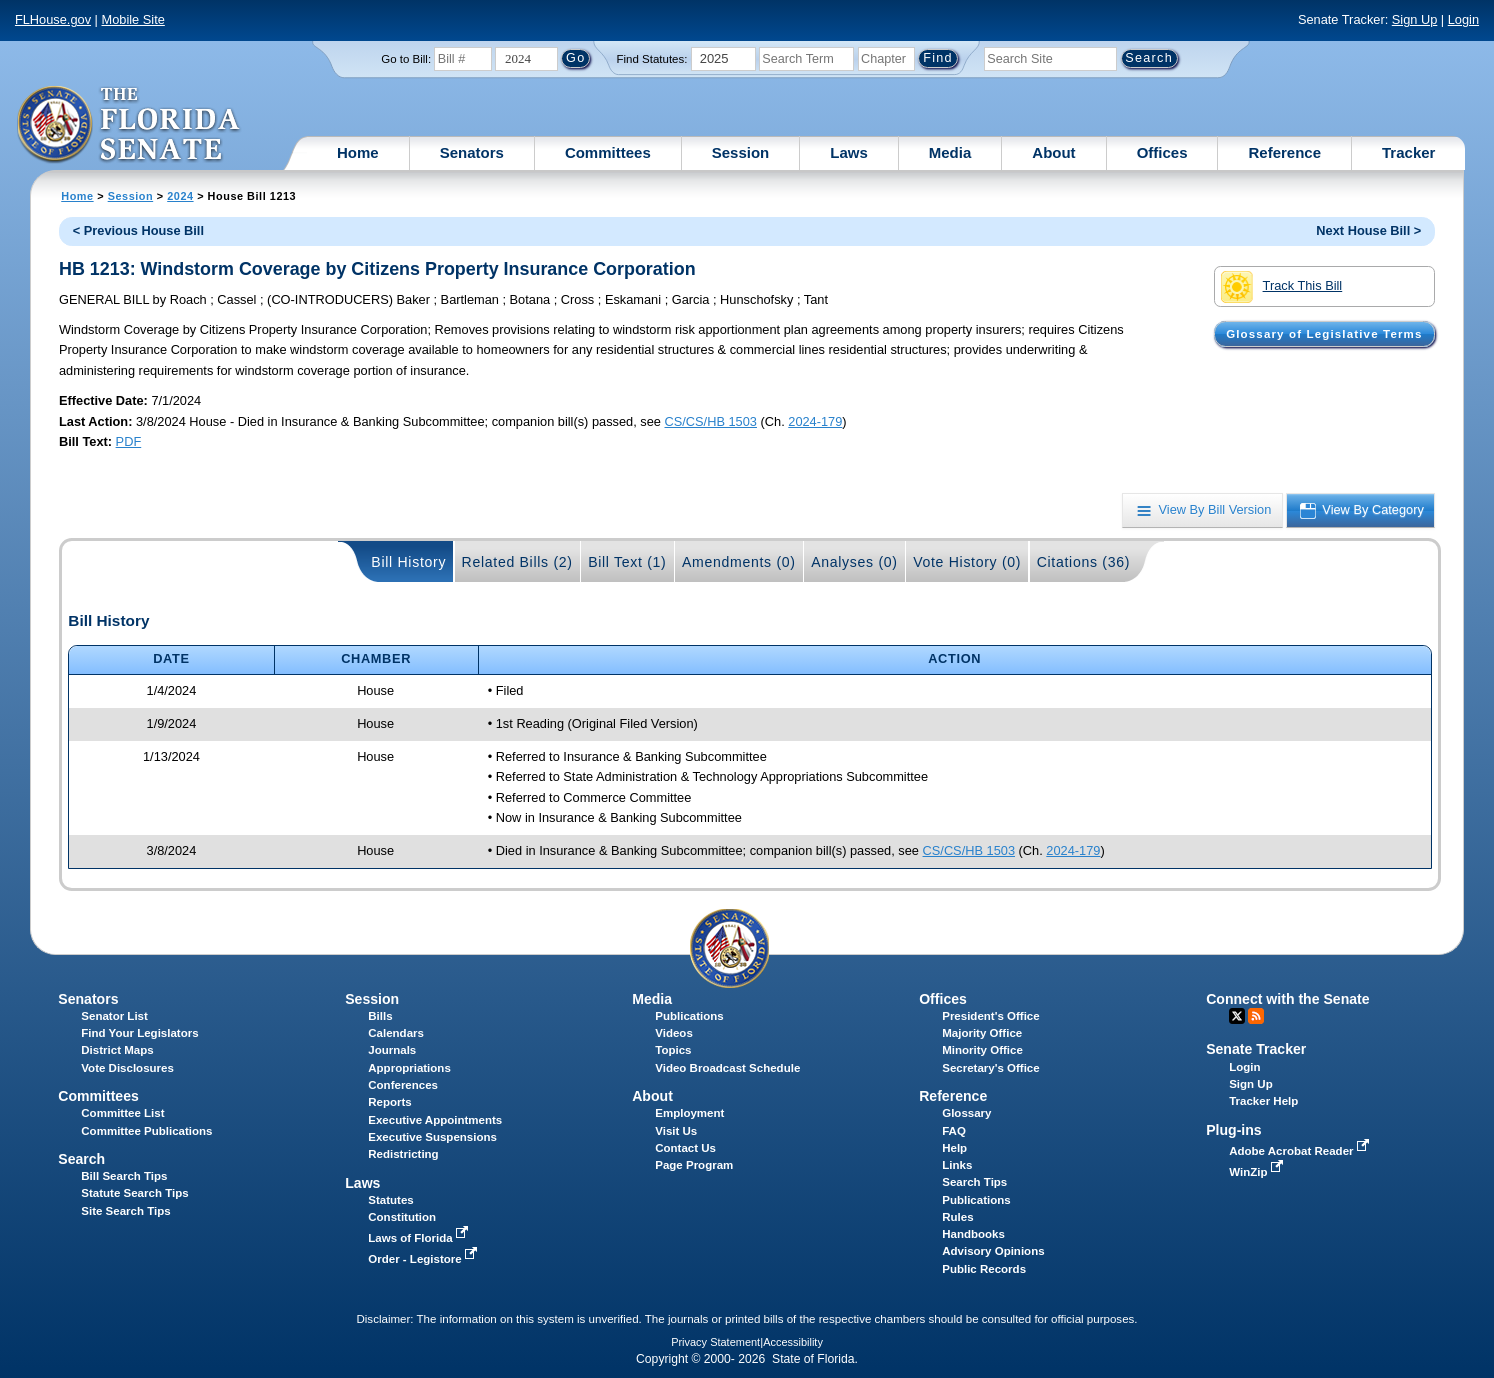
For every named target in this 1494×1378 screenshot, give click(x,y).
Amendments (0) (739, 562)
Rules (957, 1217)
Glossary (966, 1113)
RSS (1256, 1016)
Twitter (1237, 1016)
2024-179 (815, 421)
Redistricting (403, 1154)
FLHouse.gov (53, 19)
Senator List (114, 1016)
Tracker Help (1263, 1101)
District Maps (117, 1050)
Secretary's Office (990, 1068)
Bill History (408, 562)
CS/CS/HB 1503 (711, 421)
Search (81, 1159)
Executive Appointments (435, 1120)
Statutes (390, 1200)
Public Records (984, 1269)
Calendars (396, 1033)
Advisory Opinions (993, 1251)
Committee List (122, 1113)
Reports (390, 1102)
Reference (1284, 152)
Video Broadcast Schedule (727, 1068)
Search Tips (974, 1182)
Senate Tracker (1256, 1049)
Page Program (694, 1165)
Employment (689, 1113)
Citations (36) (1083, 562)
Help (954, 1148)
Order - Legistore (424, 1259)
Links (957, 1165)
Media (950, 152)
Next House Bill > (1368, 230)
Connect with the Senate (1287, 999)
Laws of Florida (420, 1238)
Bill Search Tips (124, 1176)
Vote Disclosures (127, 1068)
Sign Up (1415, 19)
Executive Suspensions (432, 1137)
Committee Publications (146, 1131)
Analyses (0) (854, 562)
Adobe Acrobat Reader (1301, 1151)
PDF (129, 441)
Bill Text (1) (627, 562)
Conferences (403, 1085)
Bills (380, 1016)
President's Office (990, 1016)
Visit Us (676, 1131)
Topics (673, 1050)
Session (741, 152)
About (1053, 152)
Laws (849, 152)
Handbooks (973, 1234)
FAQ (954, 1131)
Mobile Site (133, 19)
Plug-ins (1234, 1130)
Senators (472, 152)
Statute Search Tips (134, 1193)
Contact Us (685, 1148)
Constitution (402, 1217)
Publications (689, 1016)
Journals (392, 1050)
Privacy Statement (715, 1342)
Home (358, 152)
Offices (1162, 152)
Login (1463, 19)
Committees (608, 152)
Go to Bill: (406, 59)
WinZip (1257, 1172)
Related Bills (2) (517, 562)
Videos (674, 1033)
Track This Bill (1281, 287)
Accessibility (793, 1342)
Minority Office (982, 1050)
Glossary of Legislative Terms (1324, 334)
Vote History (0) (967, 562)
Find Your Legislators (139, 1033)
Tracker (1408, 152)
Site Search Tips (125, 1211)
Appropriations (409, 1068)
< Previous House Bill (138, 230)
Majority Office (982, 1033)
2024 (180, 196)
